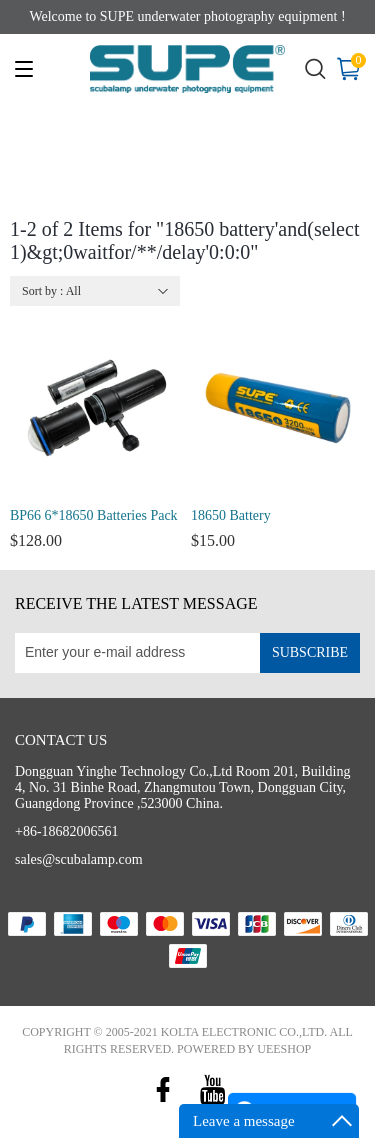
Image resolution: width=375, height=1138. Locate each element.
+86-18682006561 (67, 831)
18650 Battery (231, 515)
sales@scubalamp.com (79, 859)
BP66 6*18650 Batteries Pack (94, 515)
